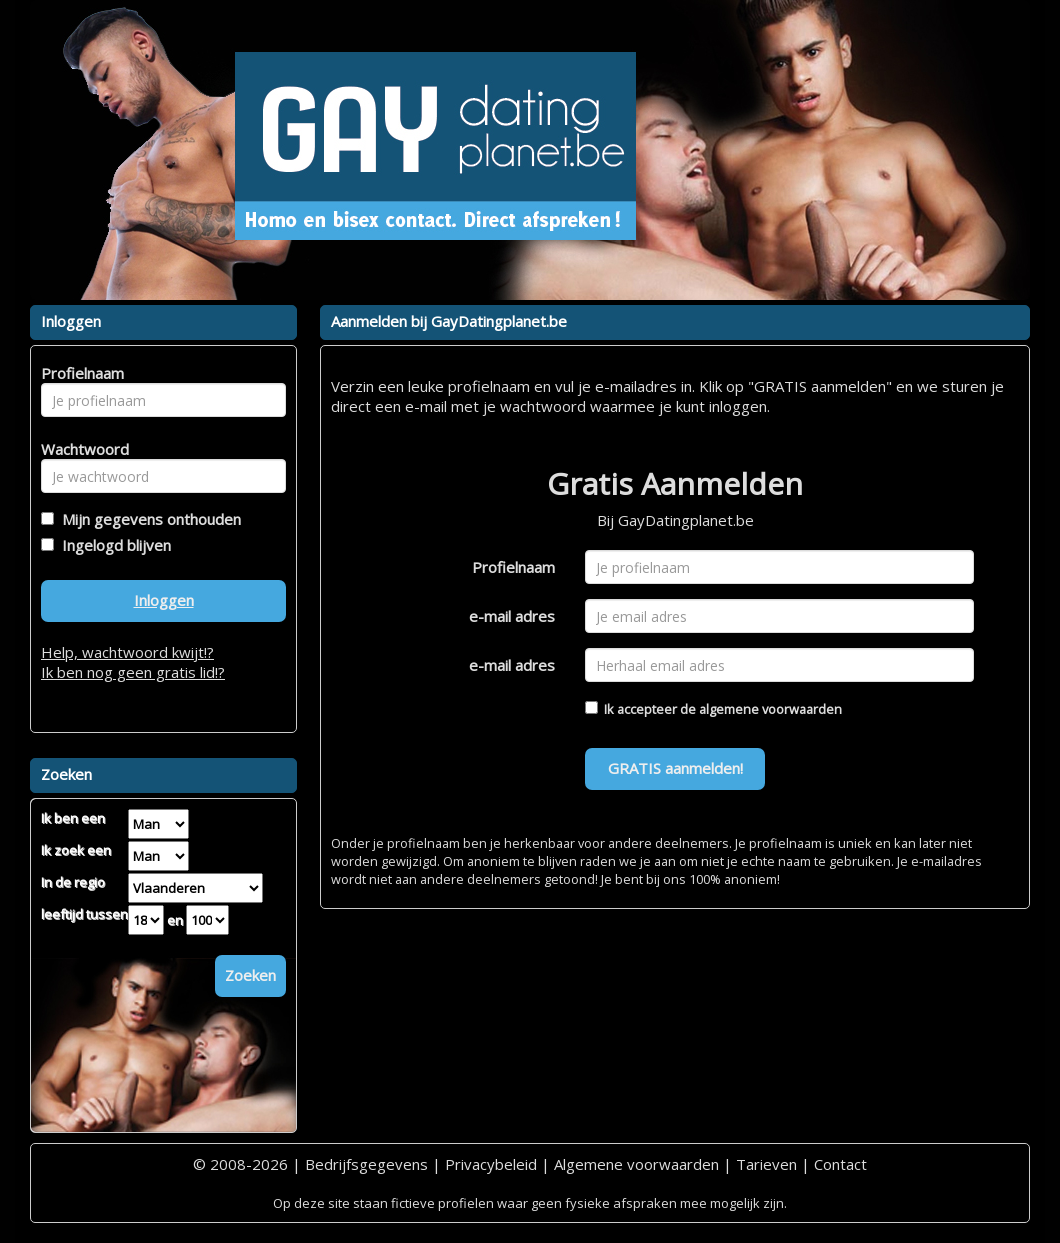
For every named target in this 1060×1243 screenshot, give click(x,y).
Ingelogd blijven (112, 545)
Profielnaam (513, 567)
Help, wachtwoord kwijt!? (127, 652)
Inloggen (164, 600)
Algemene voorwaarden (636, 1164)
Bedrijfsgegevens (366, 1164)
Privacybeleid (491, 1164)
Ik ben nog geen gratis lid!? (133, 672)
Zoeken (250, 975)
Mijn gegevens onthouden (147, 519)
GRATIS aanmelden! (675, 768)
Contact (840, 1164)
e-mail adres (512, 616)
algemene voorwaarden (770, 709)
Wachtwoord (79, 449)
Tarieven (766, 1164)
